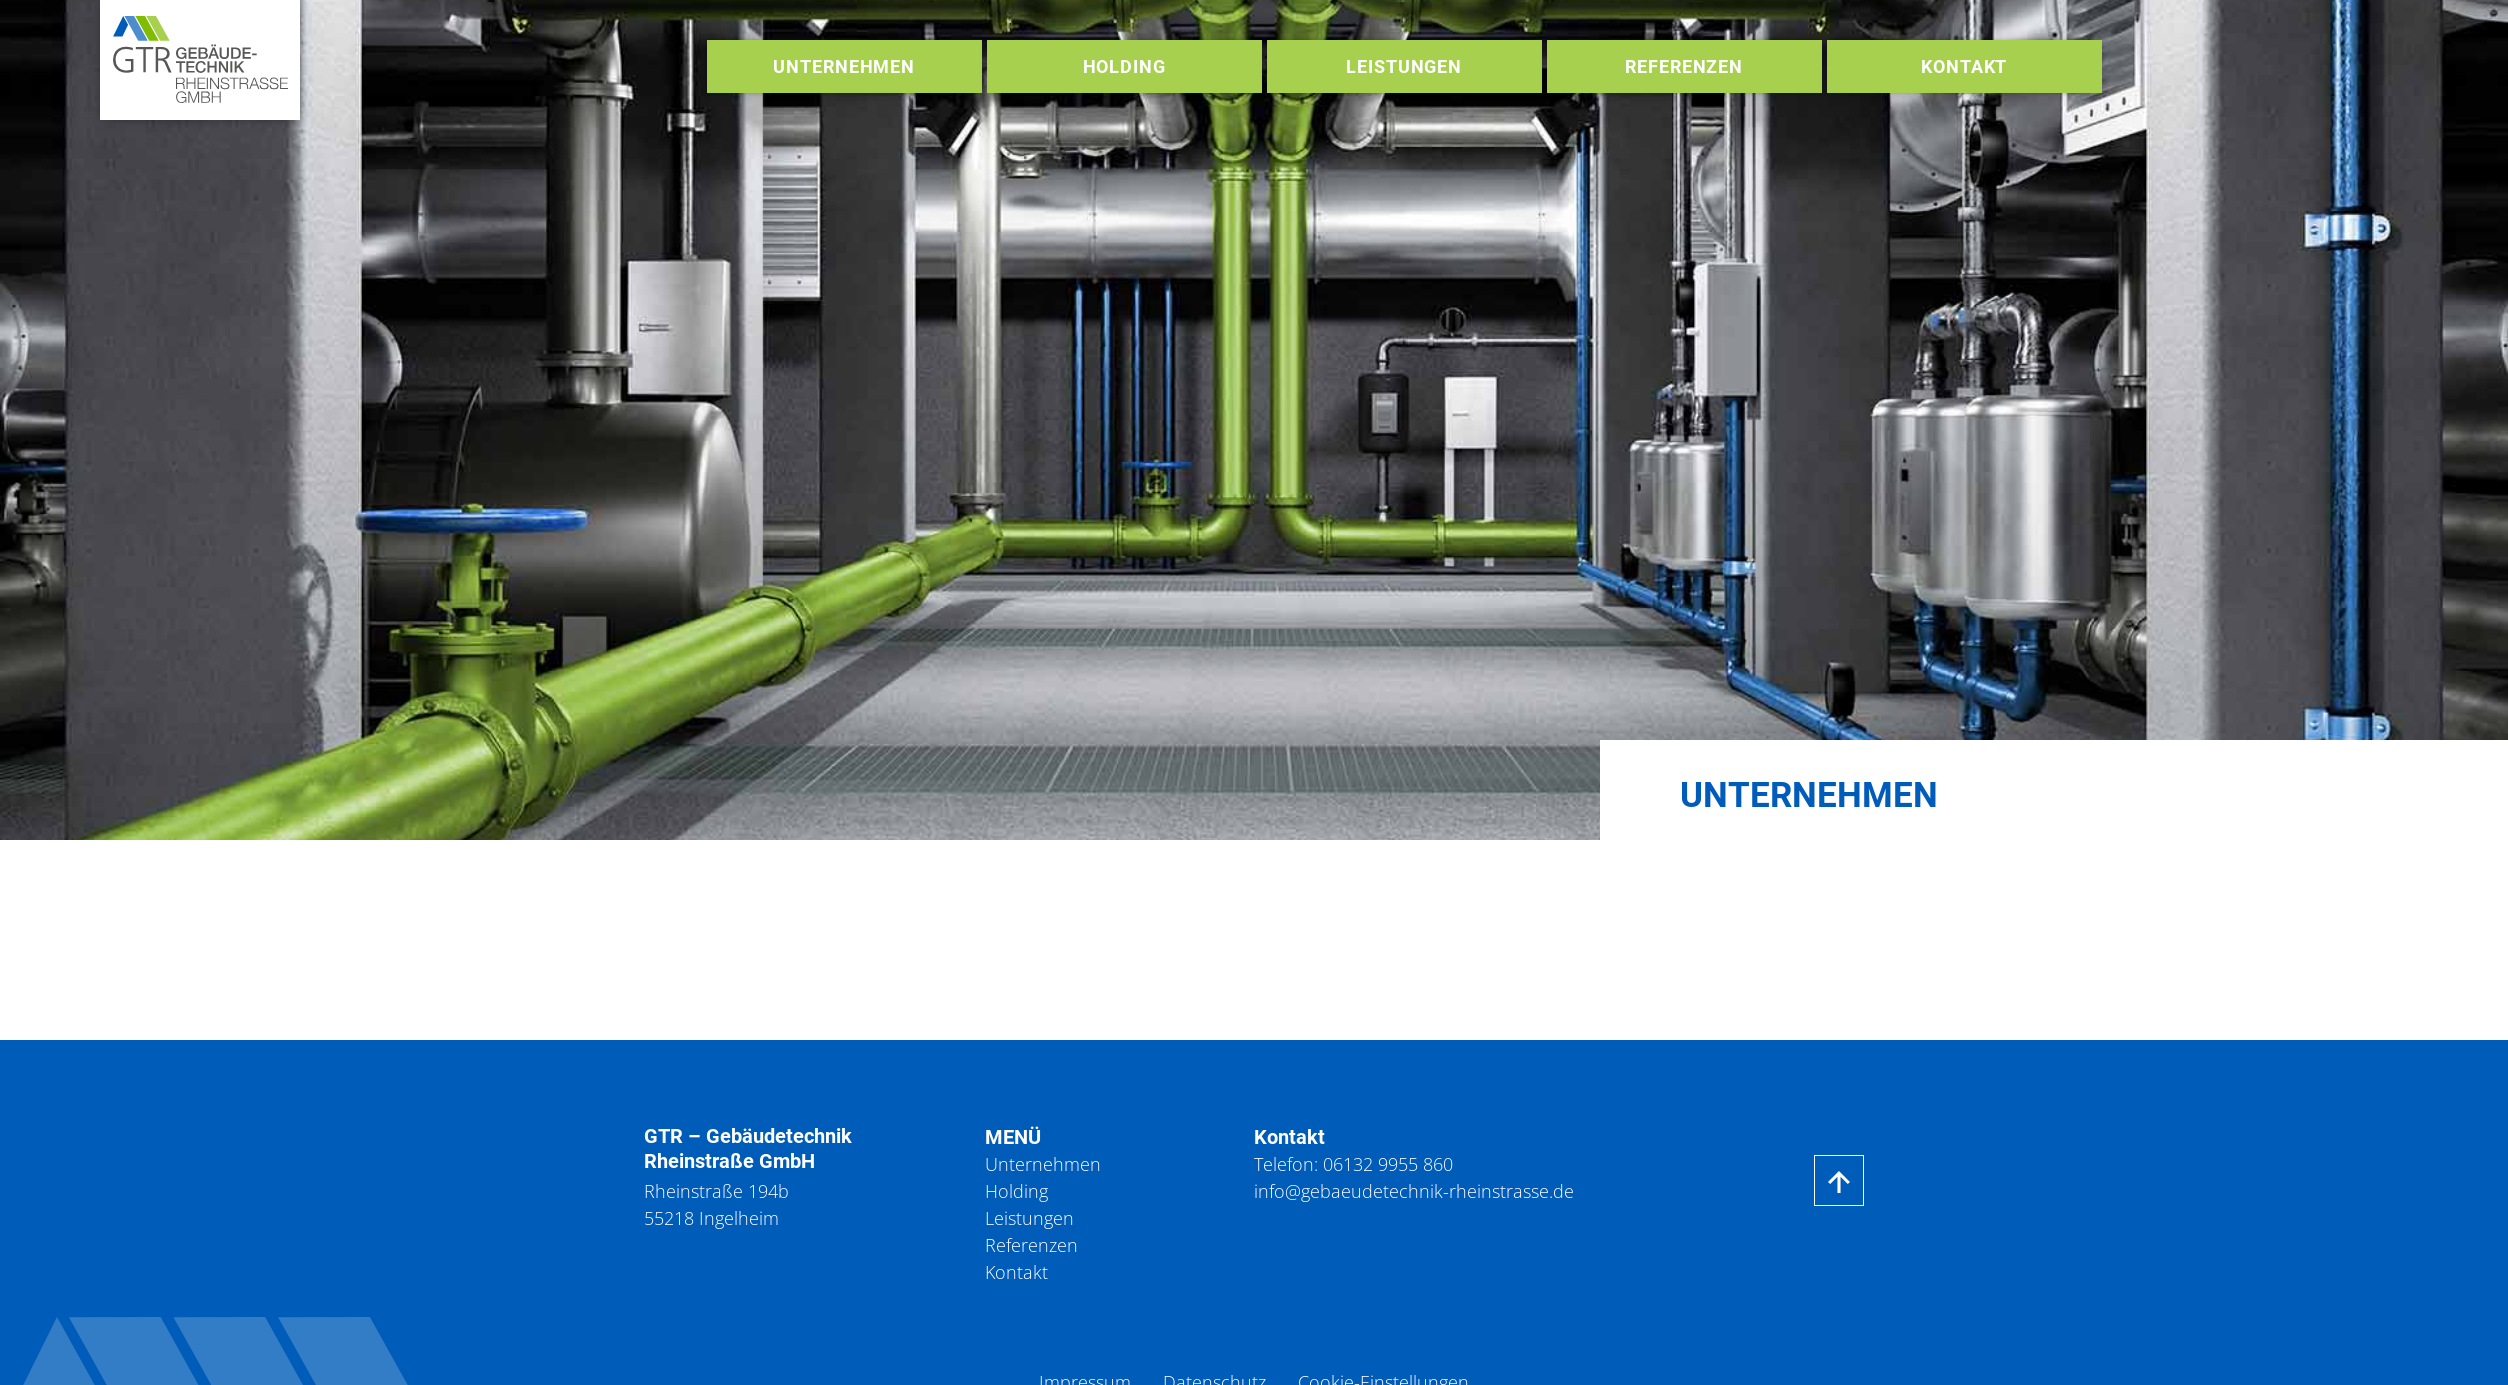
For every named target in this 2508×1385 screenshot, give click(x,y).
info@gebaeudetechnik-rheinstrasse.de (1414, 1191)
